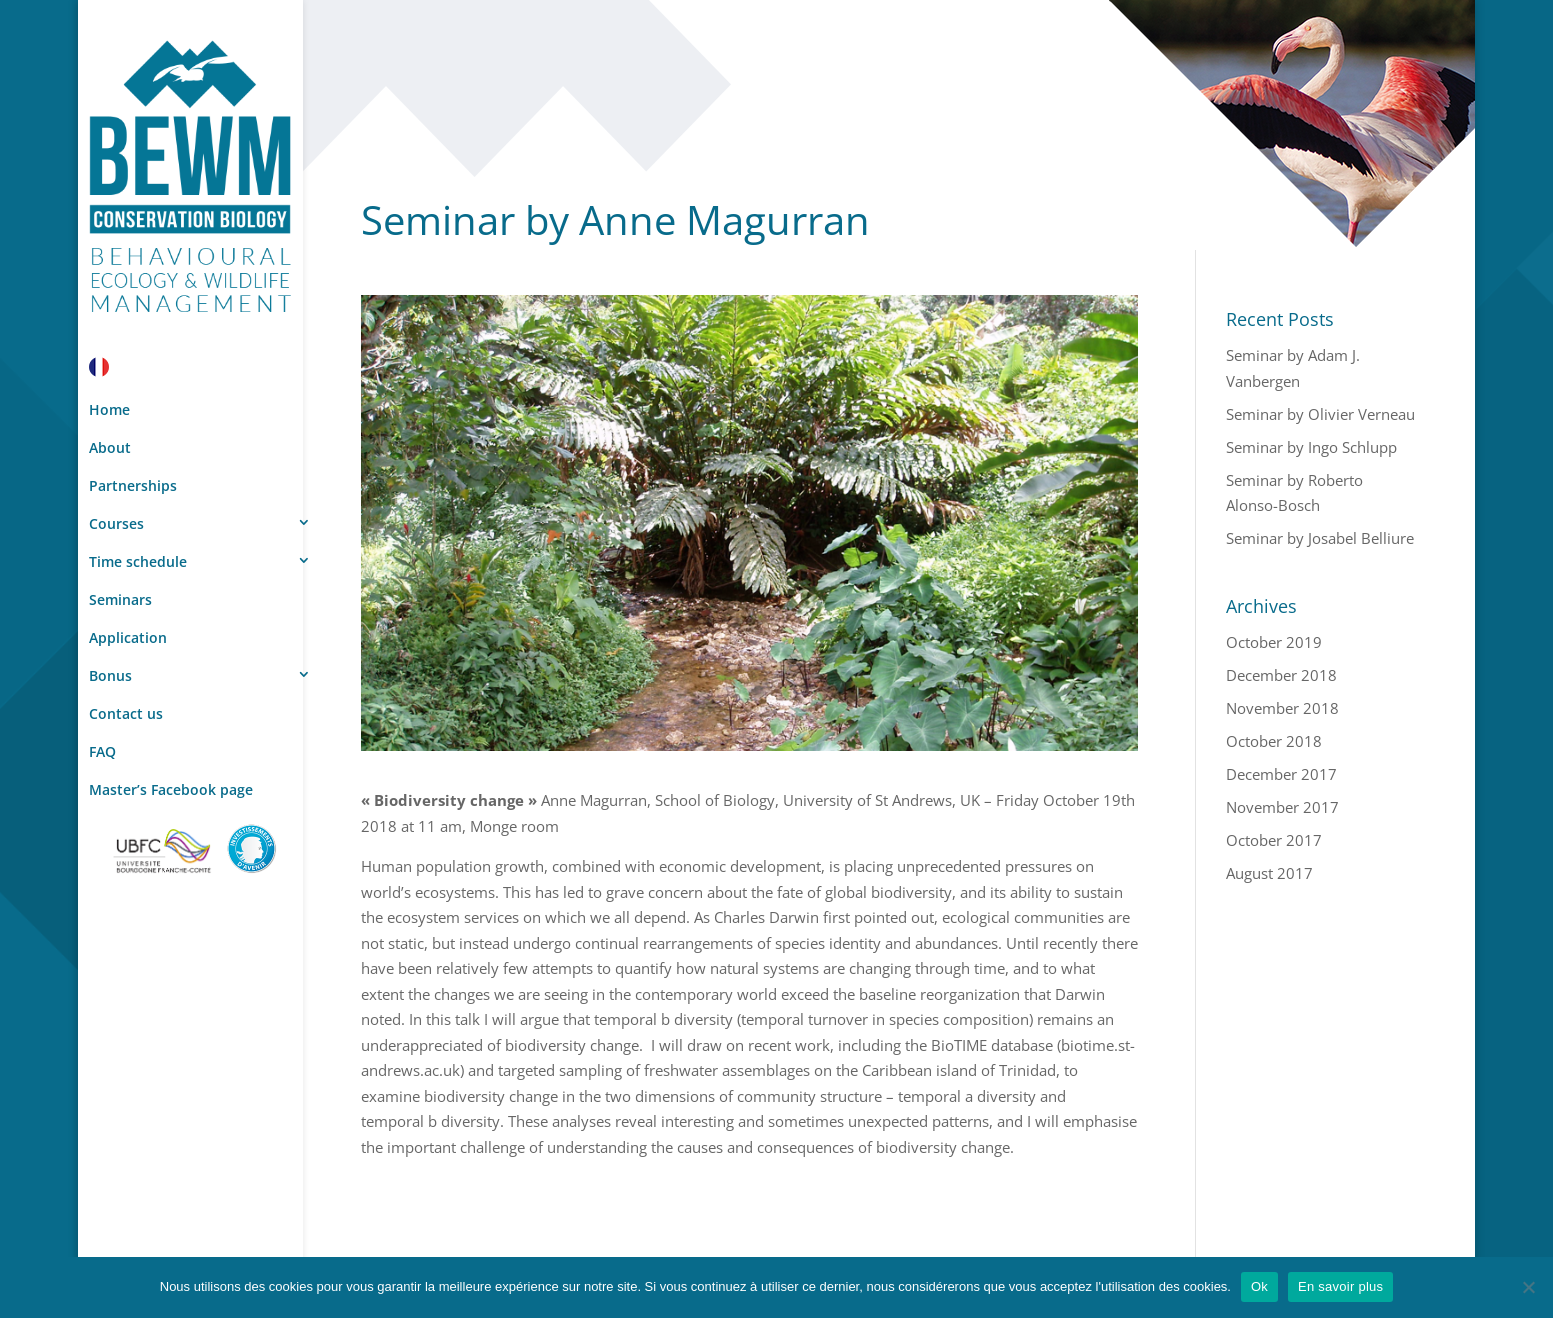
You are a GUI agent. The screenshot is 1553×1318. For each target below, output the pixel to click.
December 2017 (1281, 774)
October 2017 (1274, 840)
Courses (116, 523)
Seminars (120, 599)
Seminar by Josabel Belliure (1320, 538)
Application (128, 637)
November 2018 (1282, 708)
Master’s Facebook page (171, 789)
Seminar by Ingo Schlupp (1311, 447)
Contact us (126, 713)
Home (109, 409)
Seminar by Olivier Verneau (1320, 414)
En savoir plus (1340, 1286)
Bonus (110, 675)
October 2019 (1274, 642)
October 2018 (1274, 741)
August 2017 (1269, 873)
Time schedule (138, 561)
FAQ (102, 751)
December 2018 (1281, 675)
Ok (1259, 1286)
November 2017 (1282, 807)
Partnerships (133, 485)
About (110, 447)
